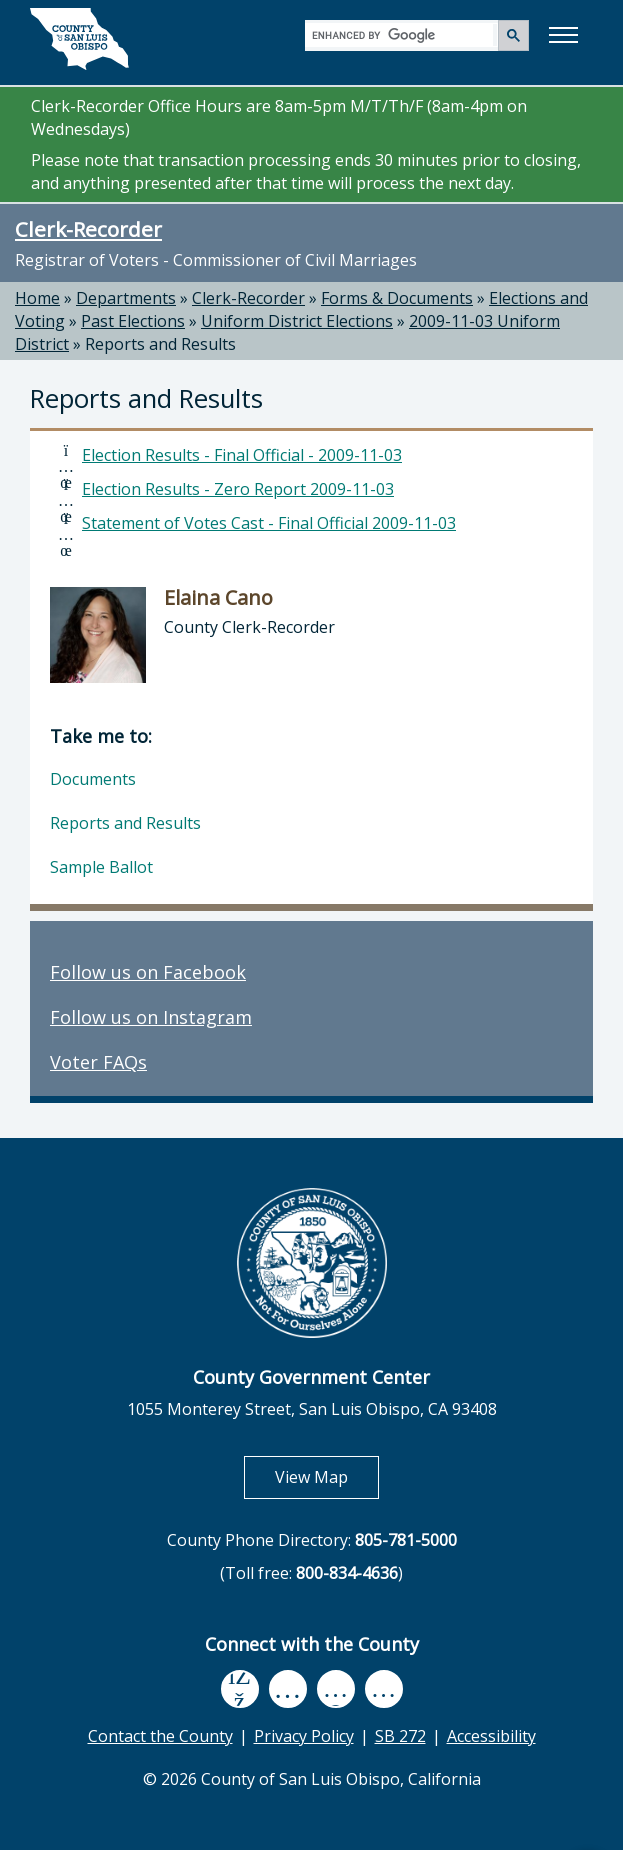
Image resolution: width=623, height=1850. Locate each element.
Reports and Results (160, 344)
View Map (327, 1476)
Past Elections (133, 321)
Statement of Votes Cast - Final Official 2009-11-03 (269, 523)
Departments (126, 298)
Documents (93, 779)
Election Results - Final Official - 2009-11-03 (242, 455)
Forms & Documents (397, 298)
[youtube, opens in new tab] (287, 1689)
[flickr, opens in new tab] (336, 1688)
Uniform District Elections (297, 321)
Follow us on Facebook (148, 972)
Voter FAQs (98, 1062)
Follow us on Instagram (151, 1017)
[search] (402, 34)
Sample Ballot (101, 867)
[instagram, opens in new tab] (384, 1688)
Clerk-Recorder (88, 229)
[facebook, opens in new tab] (240, 1689)
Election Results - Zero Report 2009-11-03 (238, 489)
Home (37, 298)
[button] (563, 35)
